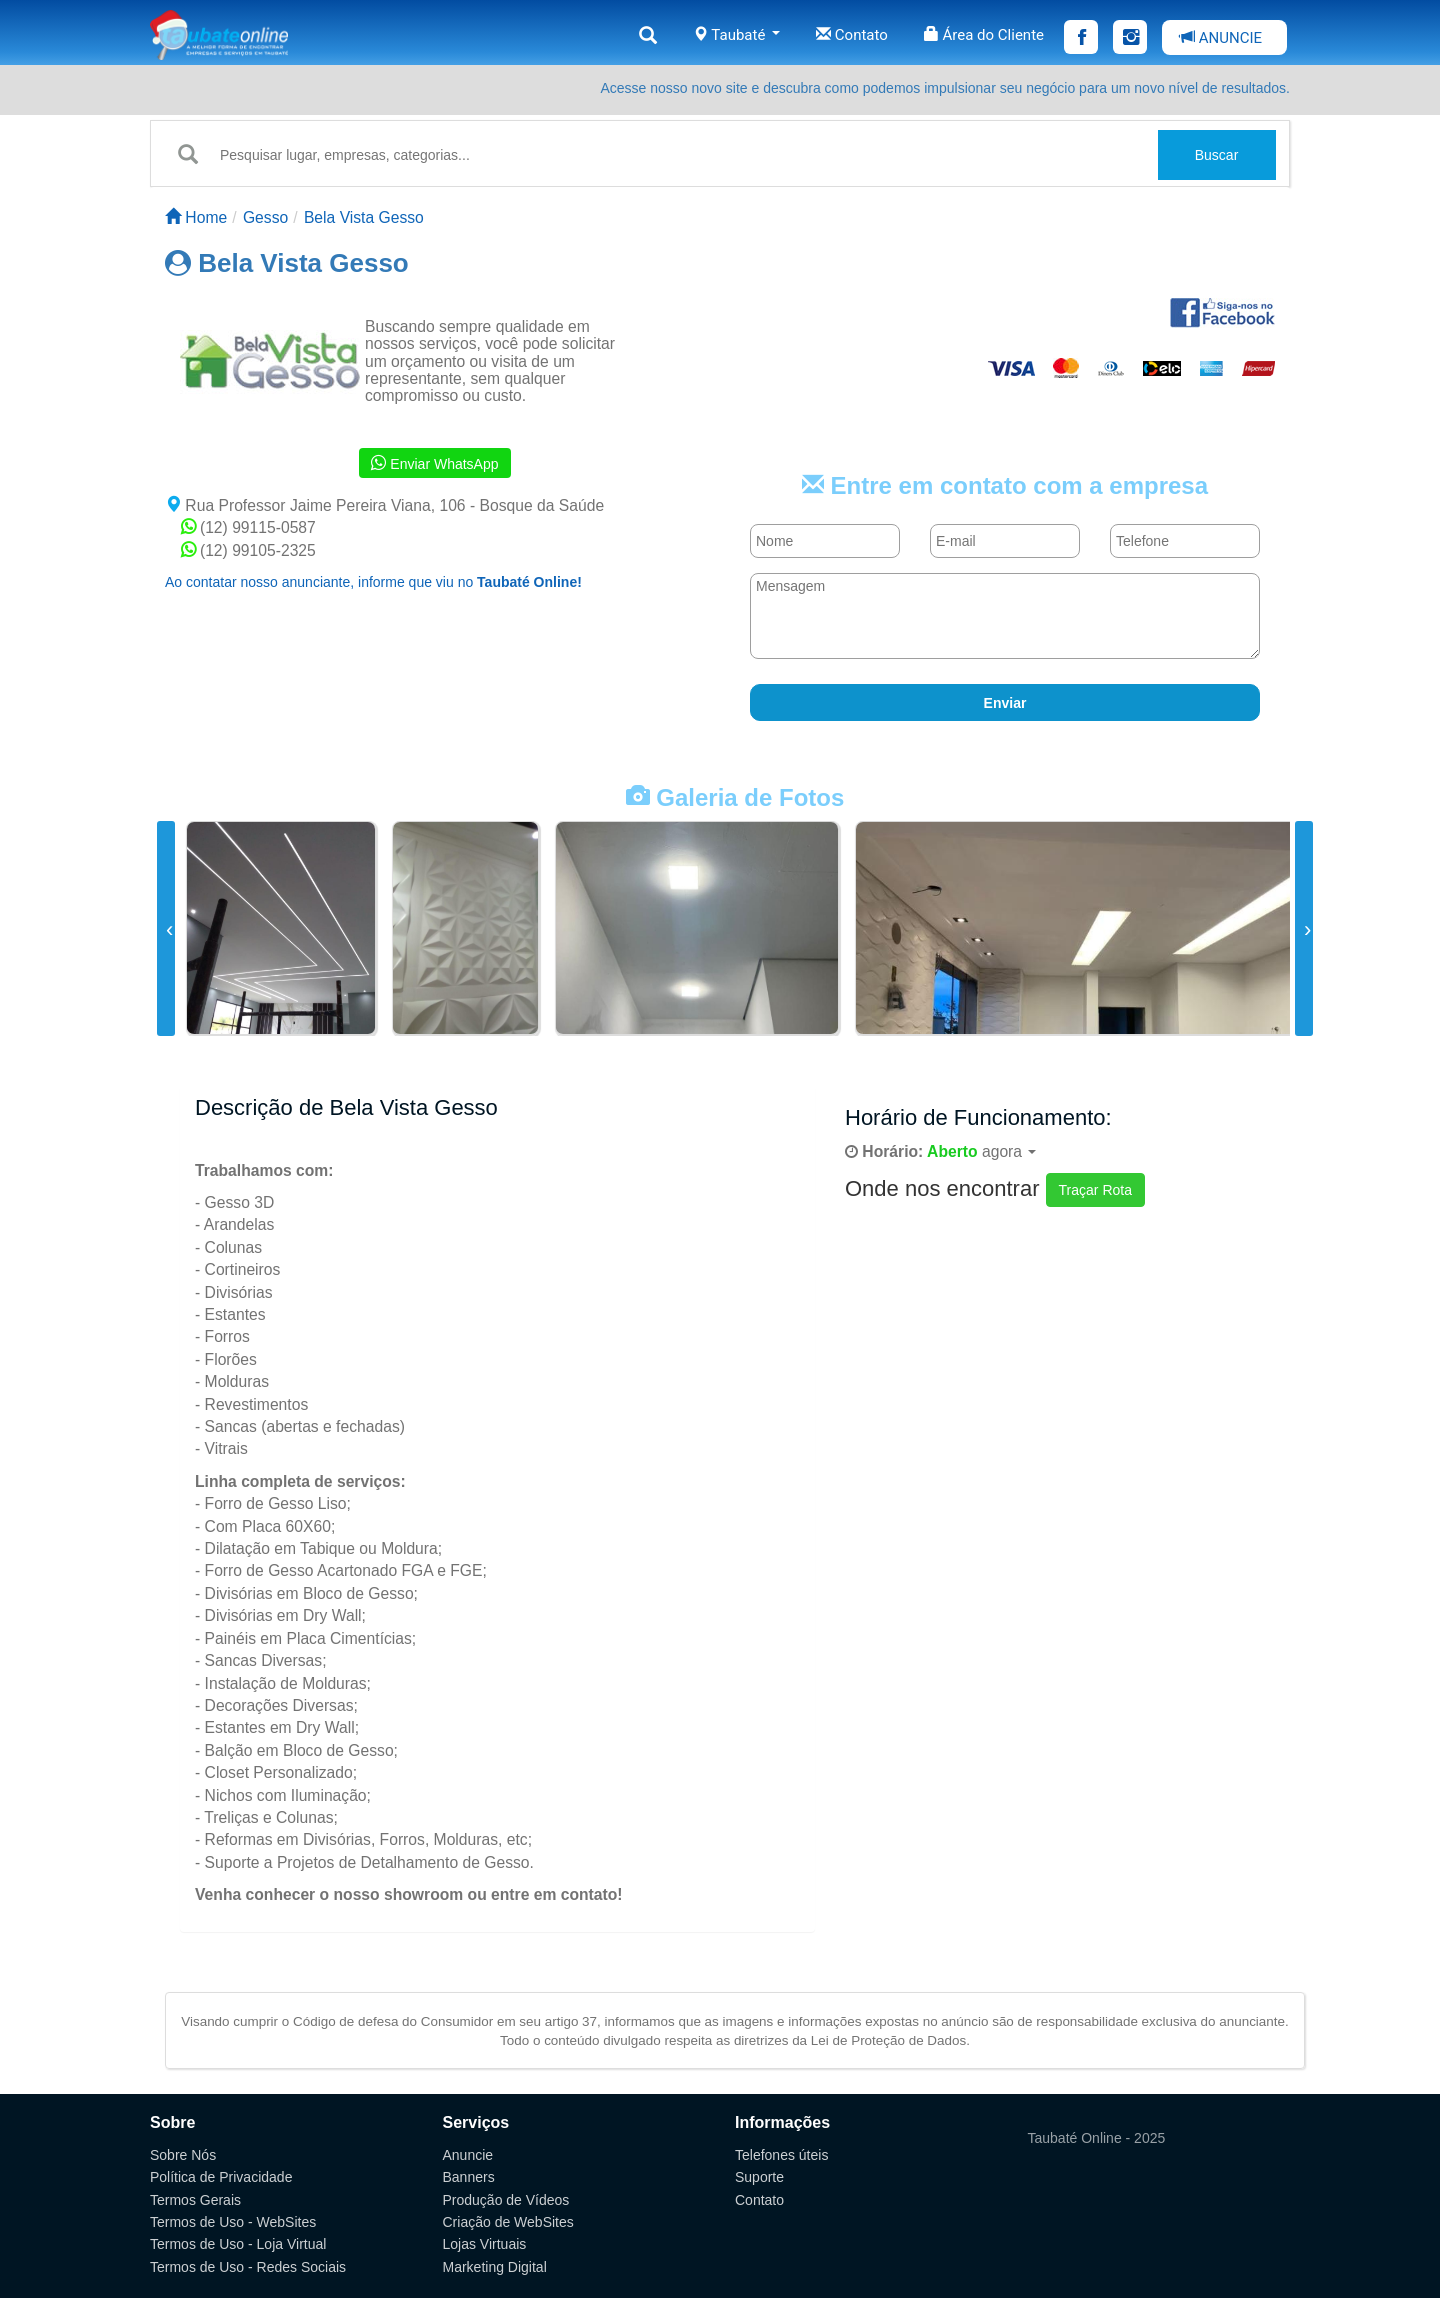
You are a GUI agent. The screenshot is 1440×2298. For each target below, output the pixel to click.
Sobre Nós (183, 2155)
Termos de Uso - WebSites (233, 2222)
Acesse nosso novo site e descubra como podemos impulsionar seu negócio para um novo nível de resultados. (945, 88)
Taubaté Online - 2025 (1097, 2138)
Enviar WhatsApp (434, 463)
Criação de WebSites (508, 2222)
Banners (469, 2177)
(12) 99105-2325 (248, 550)
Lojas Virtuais (485, 2244)
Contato (852, 35)
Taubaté (736, 35)
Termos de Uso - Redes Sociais (248, 2267)
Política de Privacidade (221, 2177)
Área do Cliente (984, 35)
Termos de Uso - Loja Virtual (238, 2244)
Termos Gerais (195, 2200)
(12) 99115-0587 (248, 527)
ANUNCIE (1221, 38)
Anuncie (468, 2155)
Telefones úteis (781, 2155)
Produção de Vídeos (506, 2200)
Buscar (1217, 155)
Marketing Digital (495, 2267)
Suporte (759, 2177)
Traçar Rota (1095, 1190)
